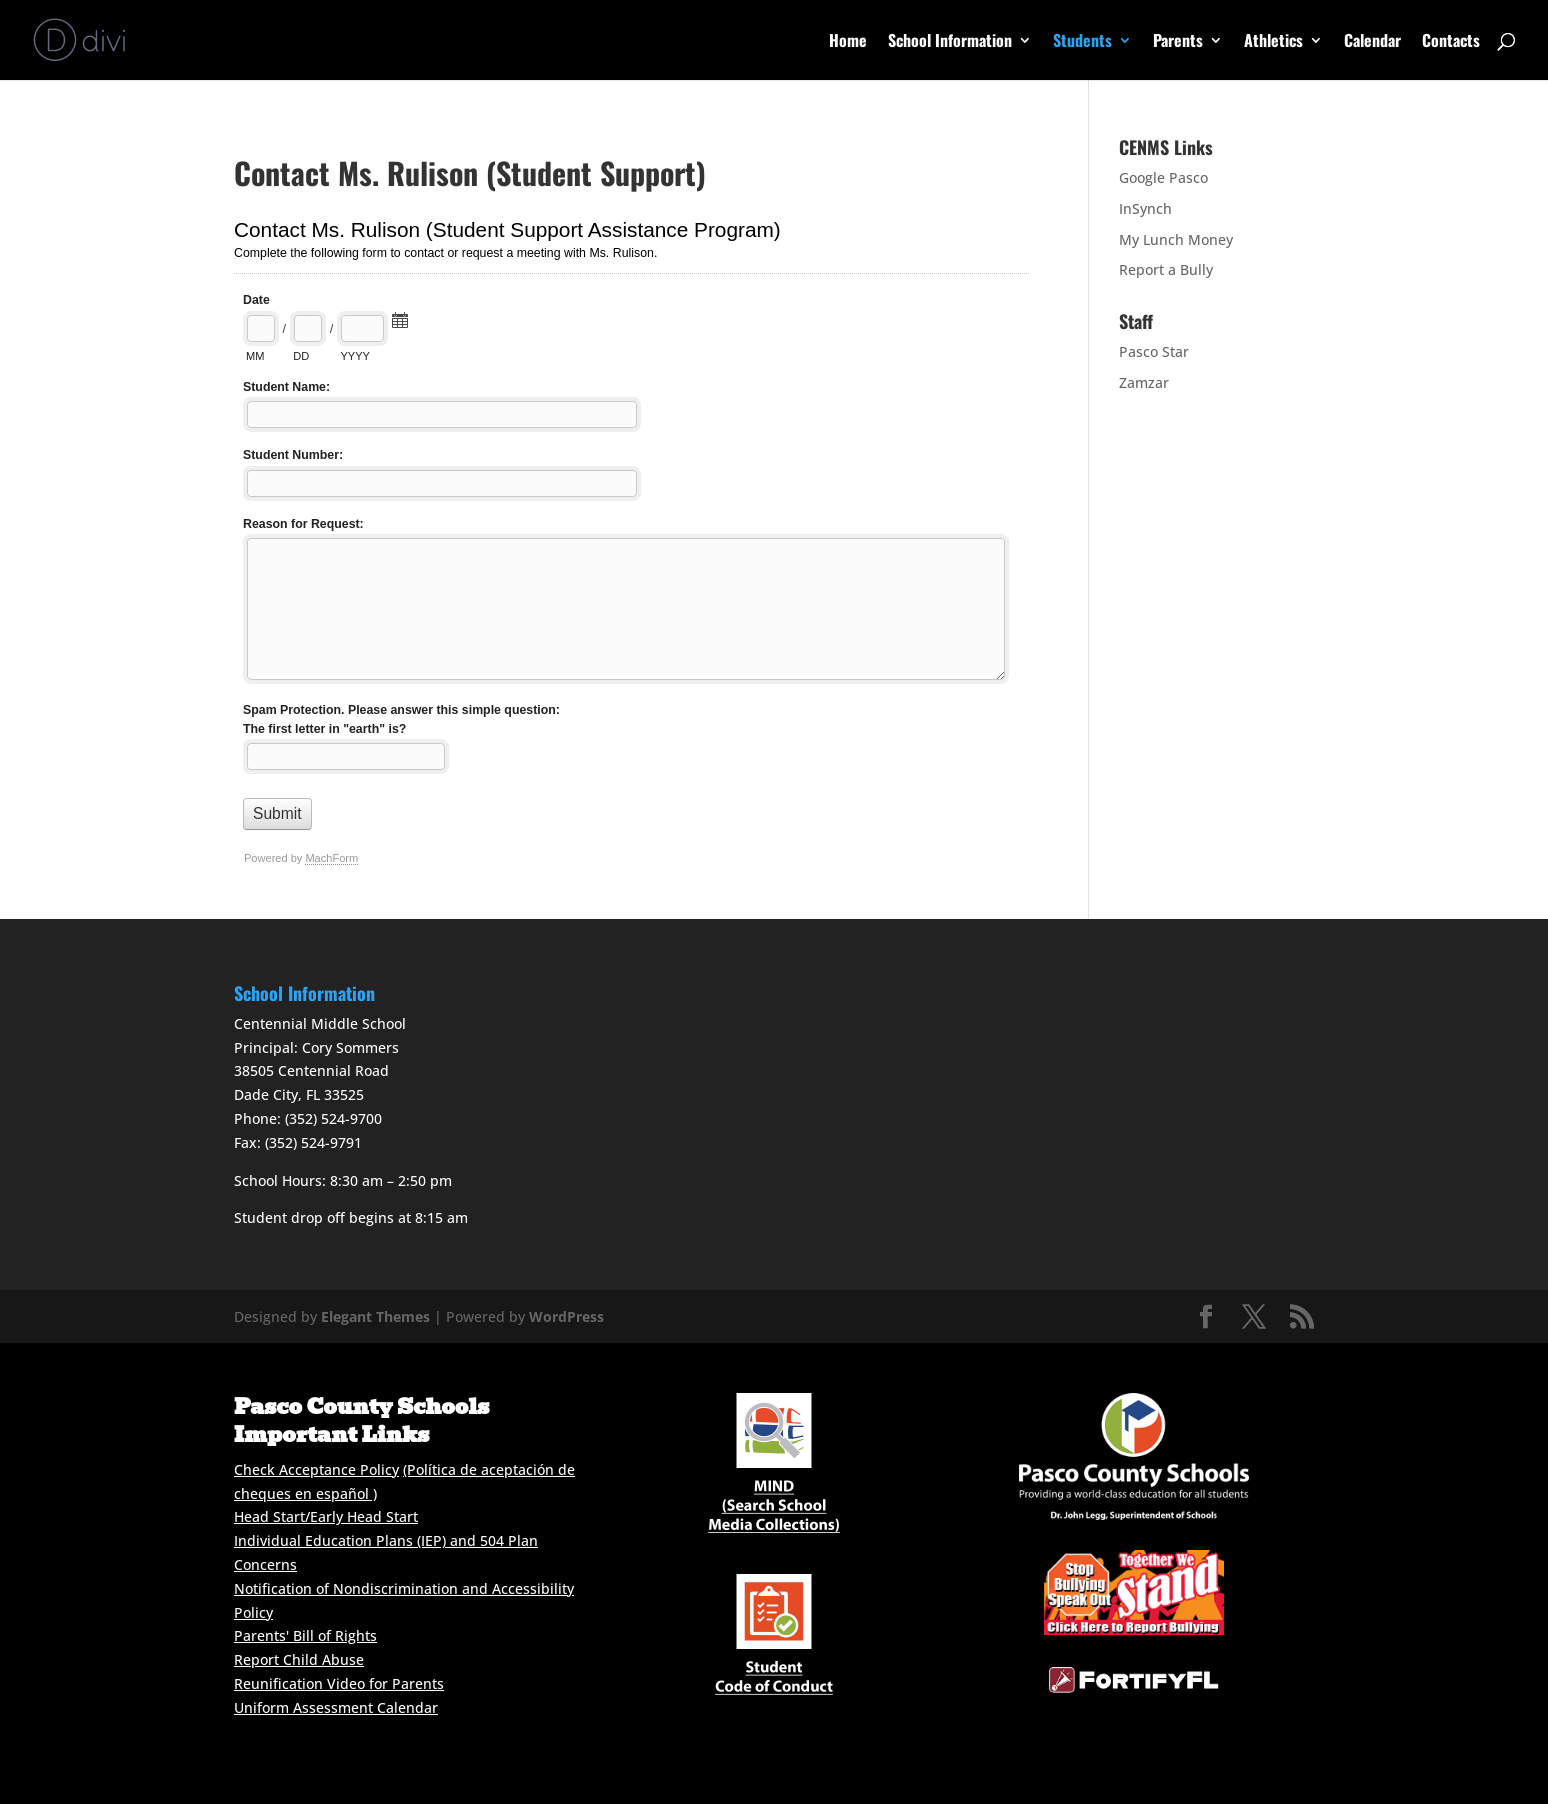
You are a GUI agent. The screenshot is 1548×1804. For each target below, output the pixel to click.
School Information (950, 42)
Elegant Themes (375, 1316)
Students (1082, 42)
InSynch (1145, 208)
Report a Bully (1166, 269)
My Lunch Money (1176, 239)
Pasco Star (1154, 351)
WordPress (566, 1316)
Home (848, 42)
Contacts (1451, 42)
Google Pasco (1163, 177)
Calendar (1372, 42)
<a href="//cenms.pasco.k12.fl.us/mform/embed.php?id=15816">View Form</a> (631, 553)
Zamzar (1144, 382)
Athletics (1273, 42)
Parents (1178, 42)
